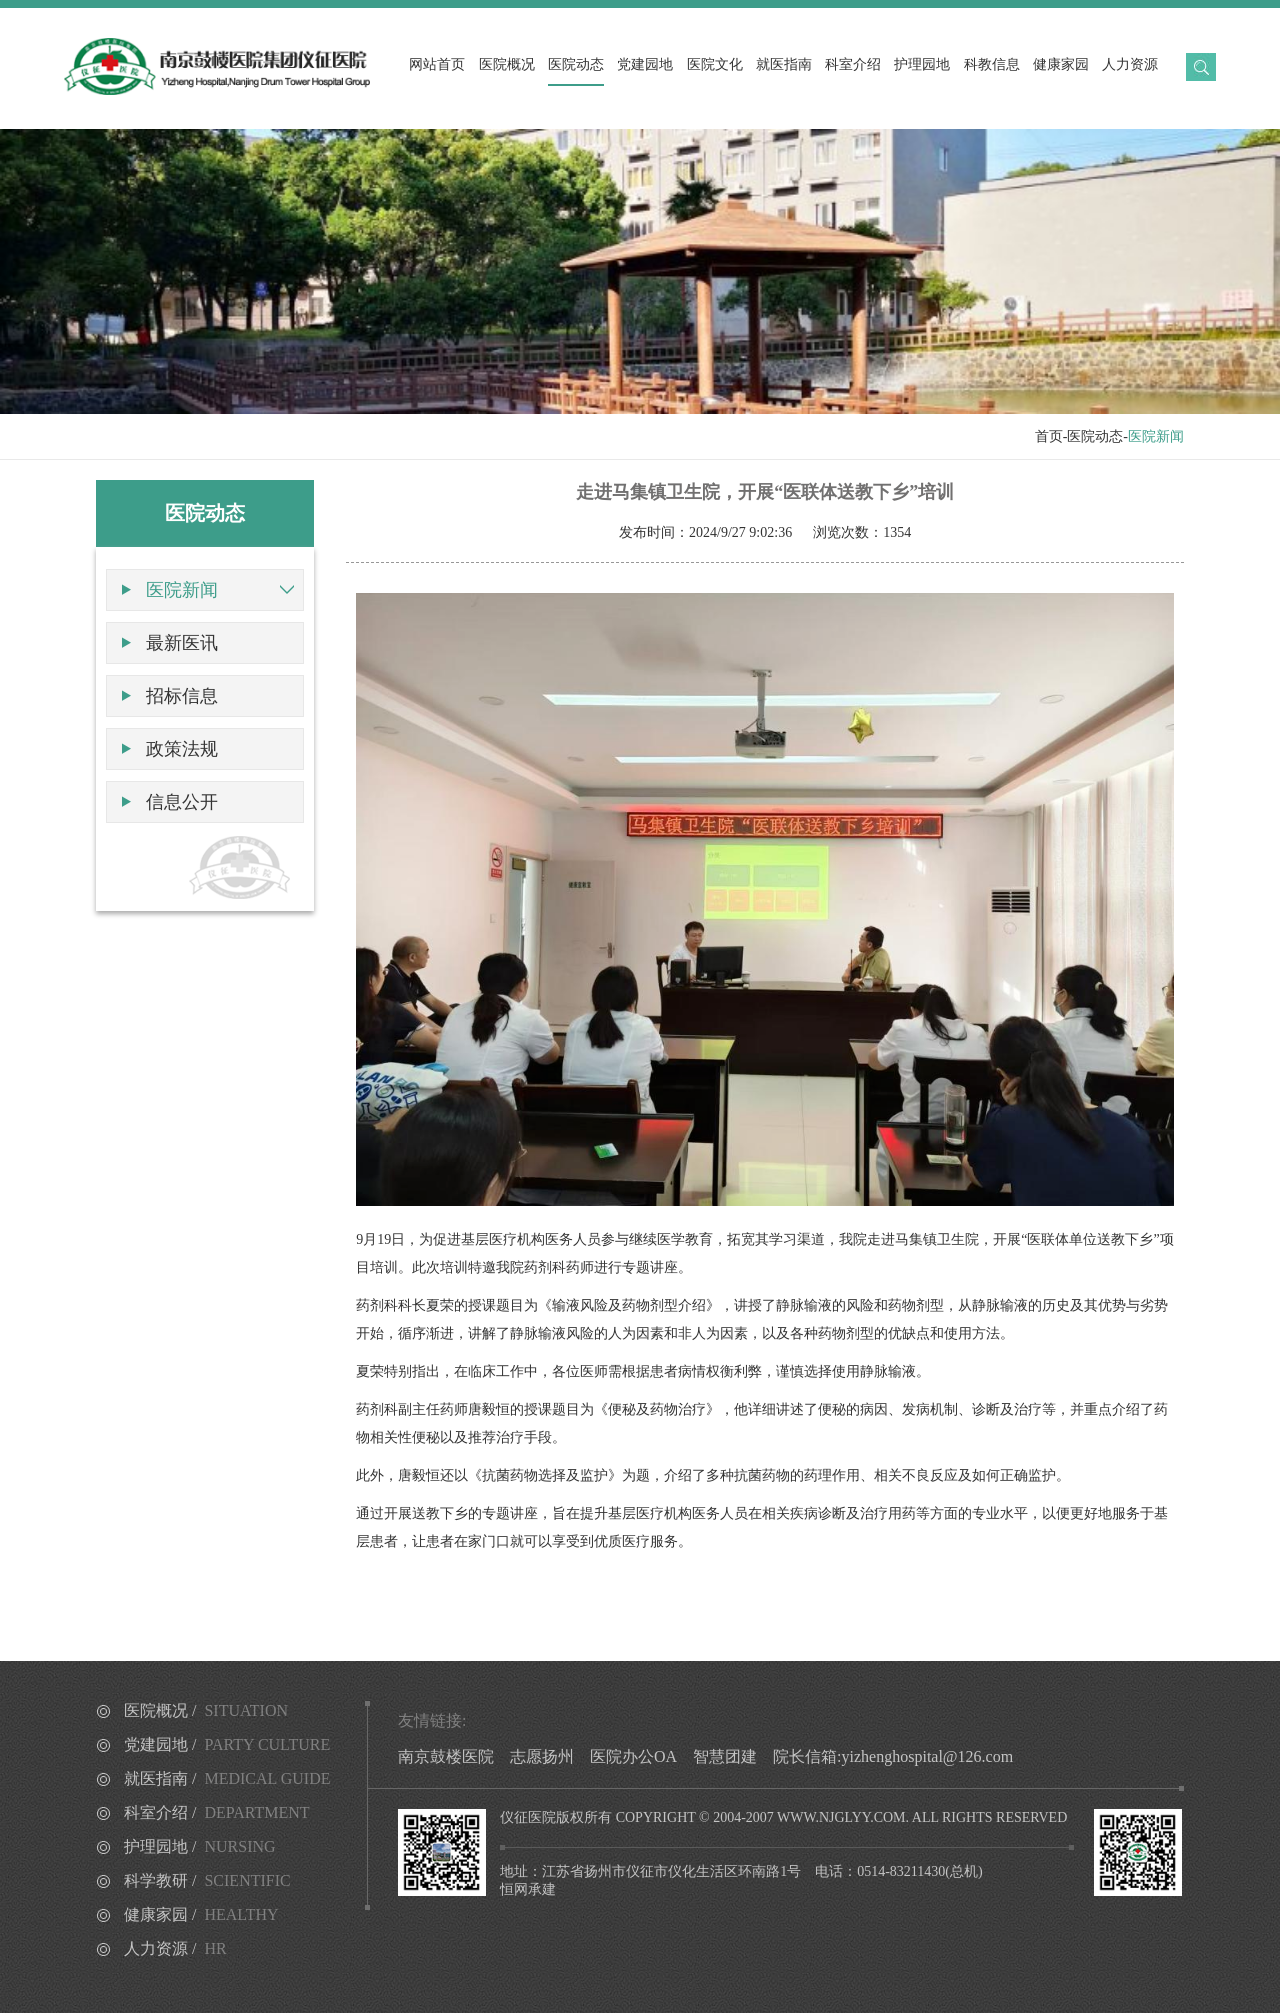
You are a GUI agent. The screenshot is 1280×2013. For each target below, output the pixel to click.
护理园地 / (200, 1846)
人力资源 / (175, 1948)
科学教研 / (207, 1880)
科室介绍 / (217, 1812)
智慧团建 (725, 1756)
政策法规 (182, 749)
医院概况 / (206, 1710)
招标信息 (182, 696)
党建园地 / (227, 1744)
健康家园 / (201, 1914)
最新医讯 (182, 643)
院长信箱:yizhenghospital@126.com (893, 1756)
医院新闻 (182, 590)
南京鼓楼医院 (446, 1756)
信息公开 (182, 802)
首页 (1049, 436)
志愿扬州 (542, 1756)
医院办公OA (633, 1756)
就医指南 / (227, 1778)
